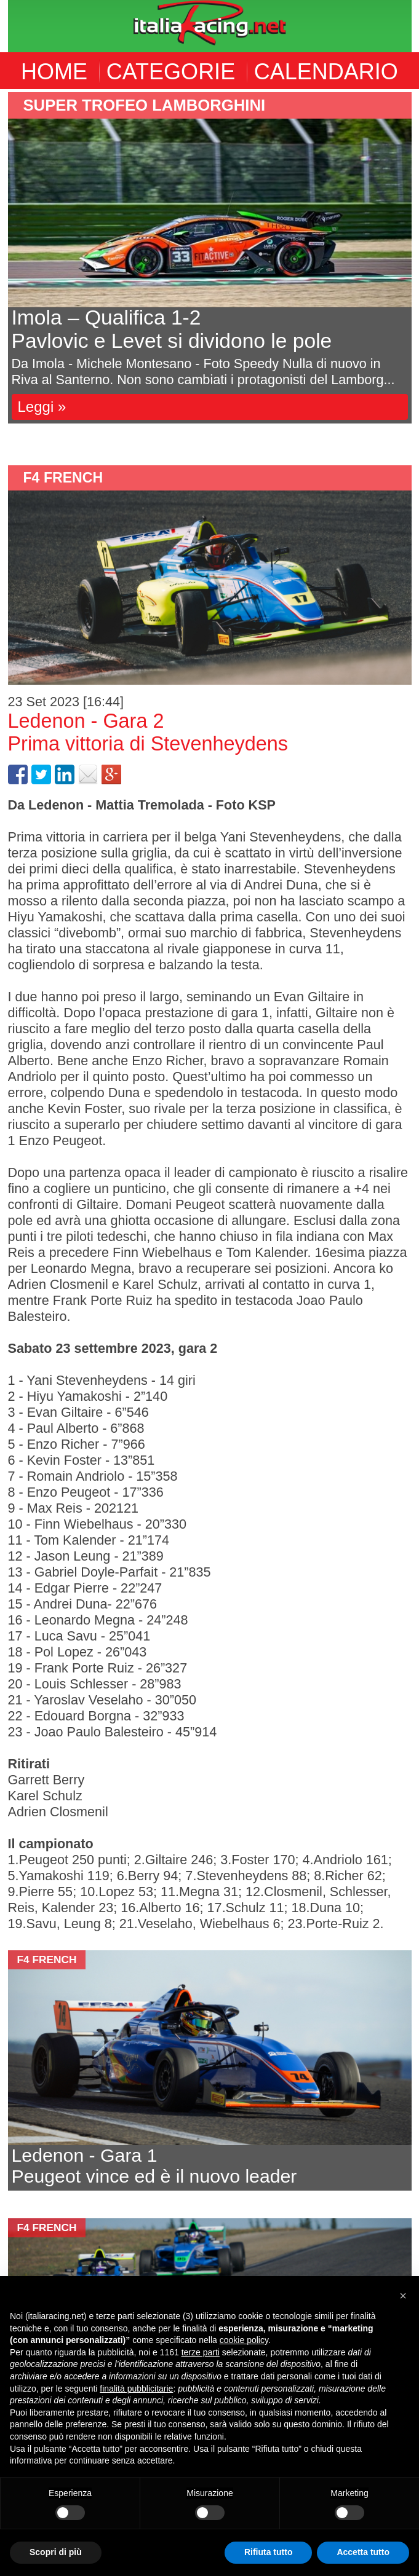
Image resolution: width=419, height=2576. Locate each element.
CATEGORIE (170, 71)
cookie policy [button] (244, 2340)
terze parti (201, 2352)
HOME (54, 71)
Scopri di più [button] (56, 2552)
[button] (403, 2296)
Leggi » (42, 406)
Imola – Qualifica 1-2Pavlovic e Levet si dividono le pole (172, 329)
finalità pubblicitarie (136, 2388)
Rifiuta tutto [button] (268, 2552)
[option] (210, 257)
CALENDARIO (326, 71)
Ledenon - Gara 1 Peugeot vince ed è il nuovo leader (154, 2165)
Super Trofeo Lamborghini (144, 105)
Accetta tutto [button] (363, 2552)
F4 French (63, 478)
